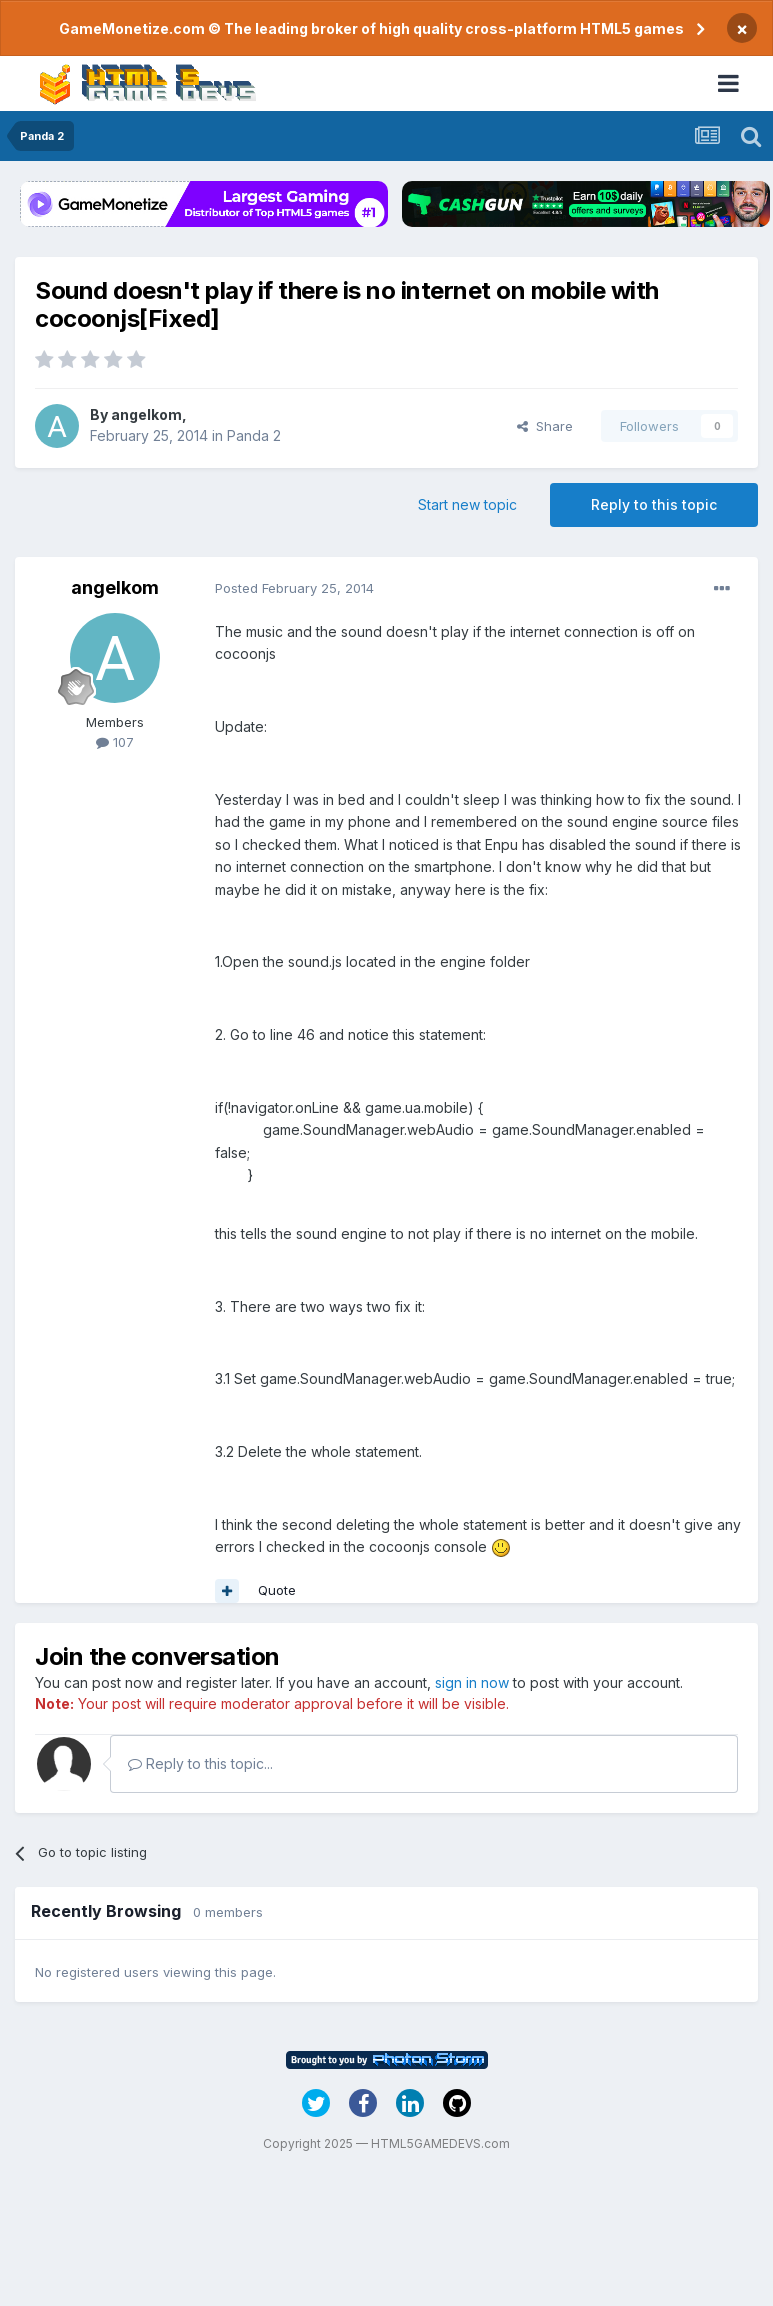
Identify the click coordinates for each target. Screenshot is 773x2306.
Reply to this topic (654, 504)
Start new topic (467, 504)
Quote (277, 1590)
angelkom (146, 414)
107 (115, 742)
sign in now (472, 1682)
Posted (294, 588)
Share (545, 426)
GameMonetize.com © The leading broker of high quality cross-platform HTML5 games (371, 28)
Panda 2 (254, 435)
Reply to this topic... (200, 1763)
